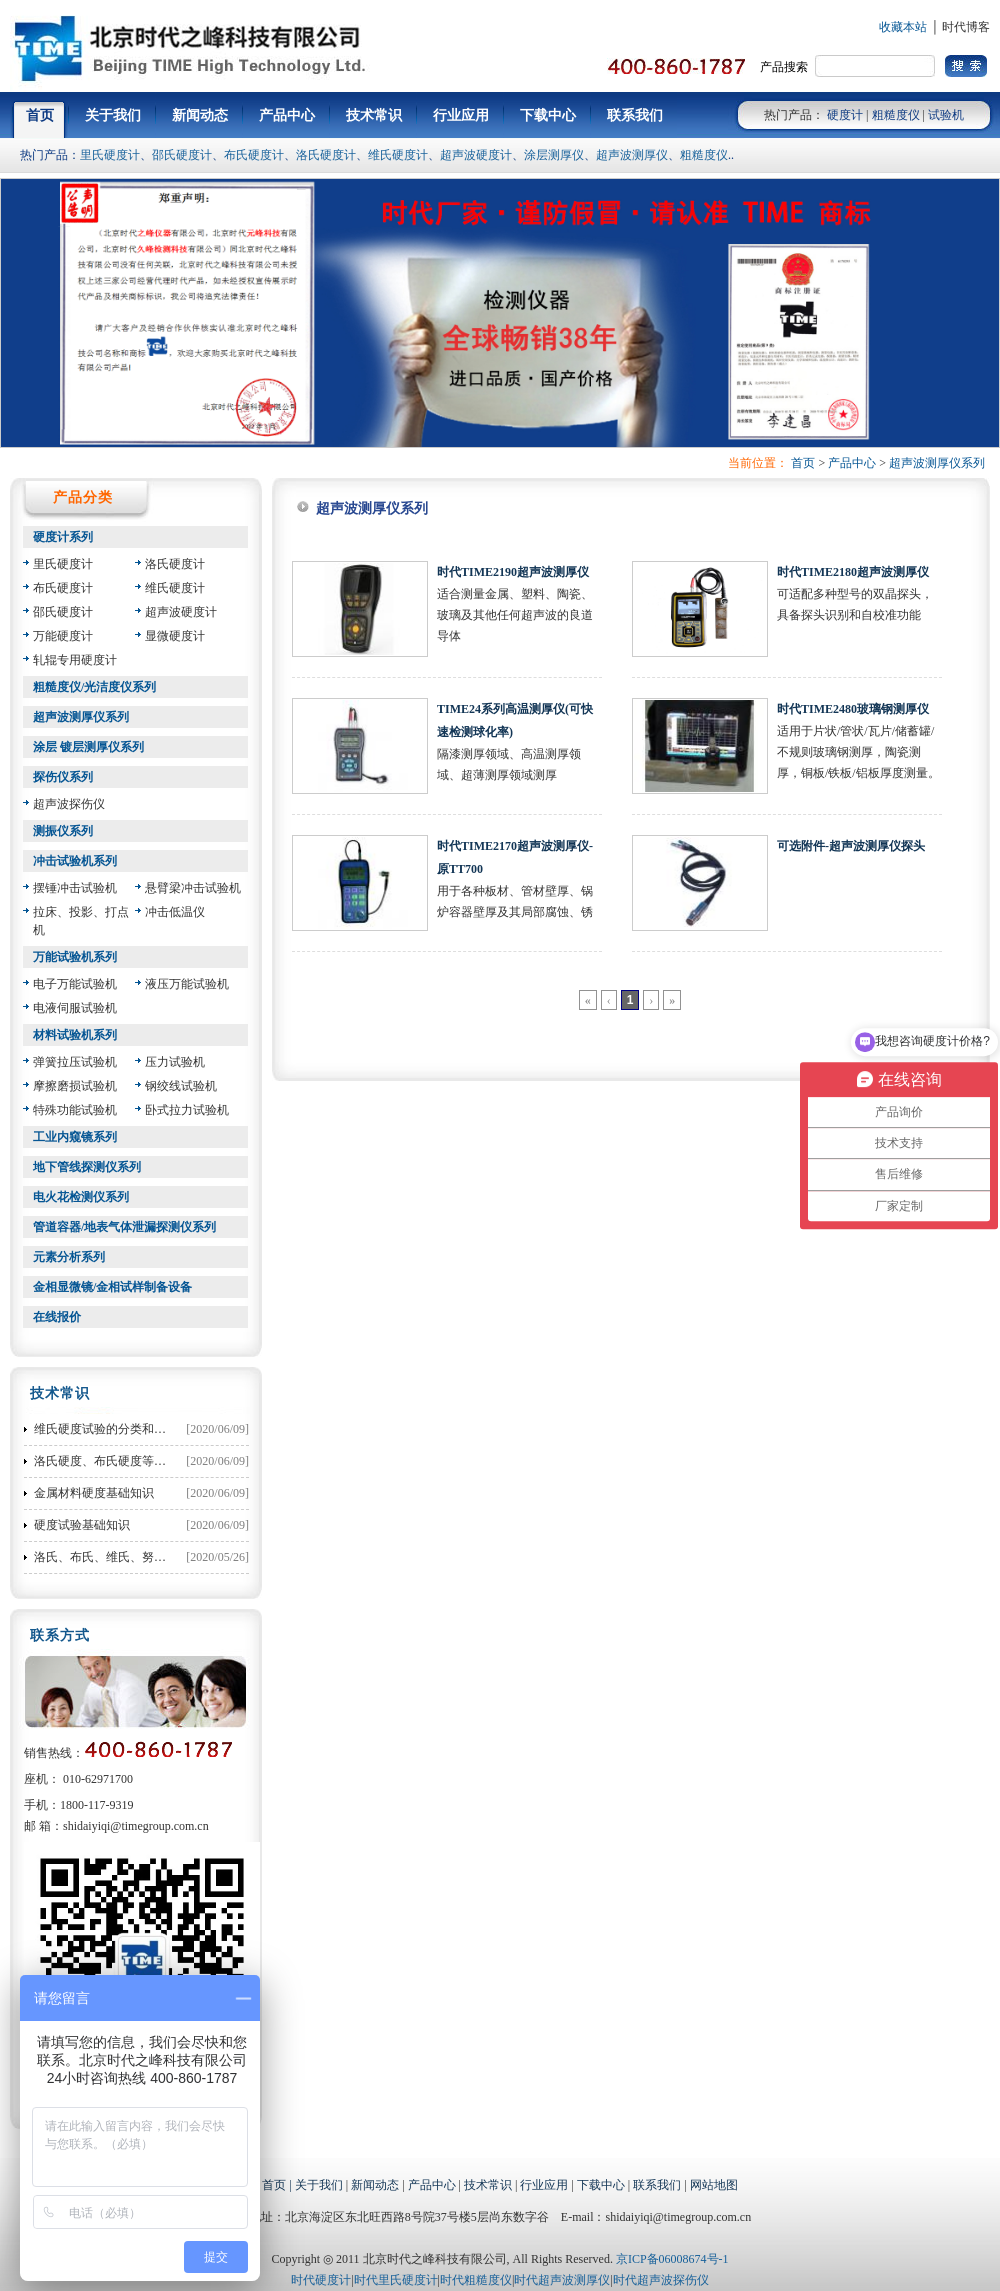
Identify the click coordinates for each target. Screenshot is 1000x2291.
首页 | (278, 2185)
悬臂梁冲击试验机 (193, 888)
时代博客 (966, 27)
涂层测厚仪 (554, 155)
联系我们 (657, 2185)
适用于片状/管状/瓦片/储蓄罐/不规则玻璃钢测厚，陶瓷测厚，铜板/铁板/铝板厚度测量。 (858, 752)
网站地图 (714, 2185)
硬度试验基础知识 (82, 1525)
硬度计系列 (63, 537)
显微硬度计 (175, 636)
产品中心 (852, 463)
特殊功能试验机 (75, 1110)
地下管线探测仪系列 (87, 1167)
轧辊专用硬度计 (75, 660)
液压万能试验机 (187, 984)
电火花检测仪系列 (81, 1197)
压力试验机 (175, 1062)
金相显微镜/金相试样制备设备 (112, 1287)
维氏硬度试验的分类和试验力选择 (124, 1429)
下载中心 (601, 2185)
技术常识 (488, 2185)
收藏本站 (903, 27)
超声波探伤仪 (69, 804)
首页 (803, 463)
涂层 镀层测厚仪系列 (88, 747)
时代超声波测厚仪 (562, 2280)
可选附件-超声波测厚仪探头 (851, 846)
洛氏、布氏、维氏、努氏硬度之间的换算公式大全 (166, 1557)
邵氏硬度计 (182, 155)
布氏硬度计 (254, 155)
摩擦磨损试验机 (75, 1086)
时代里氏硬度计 (396, 2280)
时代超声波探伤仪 (661, 2280)
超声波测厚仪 (632, 155)
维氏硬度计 (398, 155)
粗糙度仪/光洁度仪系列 (94, 687)
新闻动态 (375, 2185)
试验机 (946, 115)
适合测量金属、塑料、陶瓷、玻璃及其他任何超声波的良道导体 (515, 615)
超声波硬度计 (476, 155)
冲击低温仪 (175, 912)
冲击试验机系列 (75, 861)
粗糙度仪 (896, 115)
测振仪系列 (63, 831)
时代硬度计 (321, 2280)
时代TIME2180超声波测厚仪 (853, 572)
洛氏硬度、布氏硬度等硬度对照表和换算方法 (154, 1461)
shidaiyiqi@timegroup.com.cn (136, 1826)
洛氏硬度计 (326, 155)
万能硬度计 (63, 636)
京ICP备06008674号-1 (672, 2259)
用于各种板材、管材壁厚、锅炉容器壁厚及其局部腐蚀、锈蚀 (515, 912)
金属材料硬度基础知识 (94, 1493)
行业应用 (544, 2185)
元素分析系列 (69, 1257)
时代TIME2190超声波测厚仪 (513, 572)
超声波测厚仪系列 (937, 463)
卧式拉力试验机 (187, 1110)
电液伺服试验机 (75, 1008)
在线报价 (57, 1317)
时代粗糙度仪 (476, 2280)
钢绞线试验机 (181, 1086)
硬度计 (845, 115)
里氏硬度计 (110, 155)
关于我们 (319, 2185)
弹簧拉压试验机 (75, 1062)
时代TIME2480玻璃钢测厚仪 (853, 709)
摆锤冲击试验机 (75, 888)
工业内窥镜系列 (75, 1137)
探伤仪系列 (63, 777)
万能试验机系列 (75, 957)
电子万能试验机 (75, 984)
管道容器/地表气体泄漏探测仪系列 (124, 1227)
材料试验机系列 (75, 1035)
